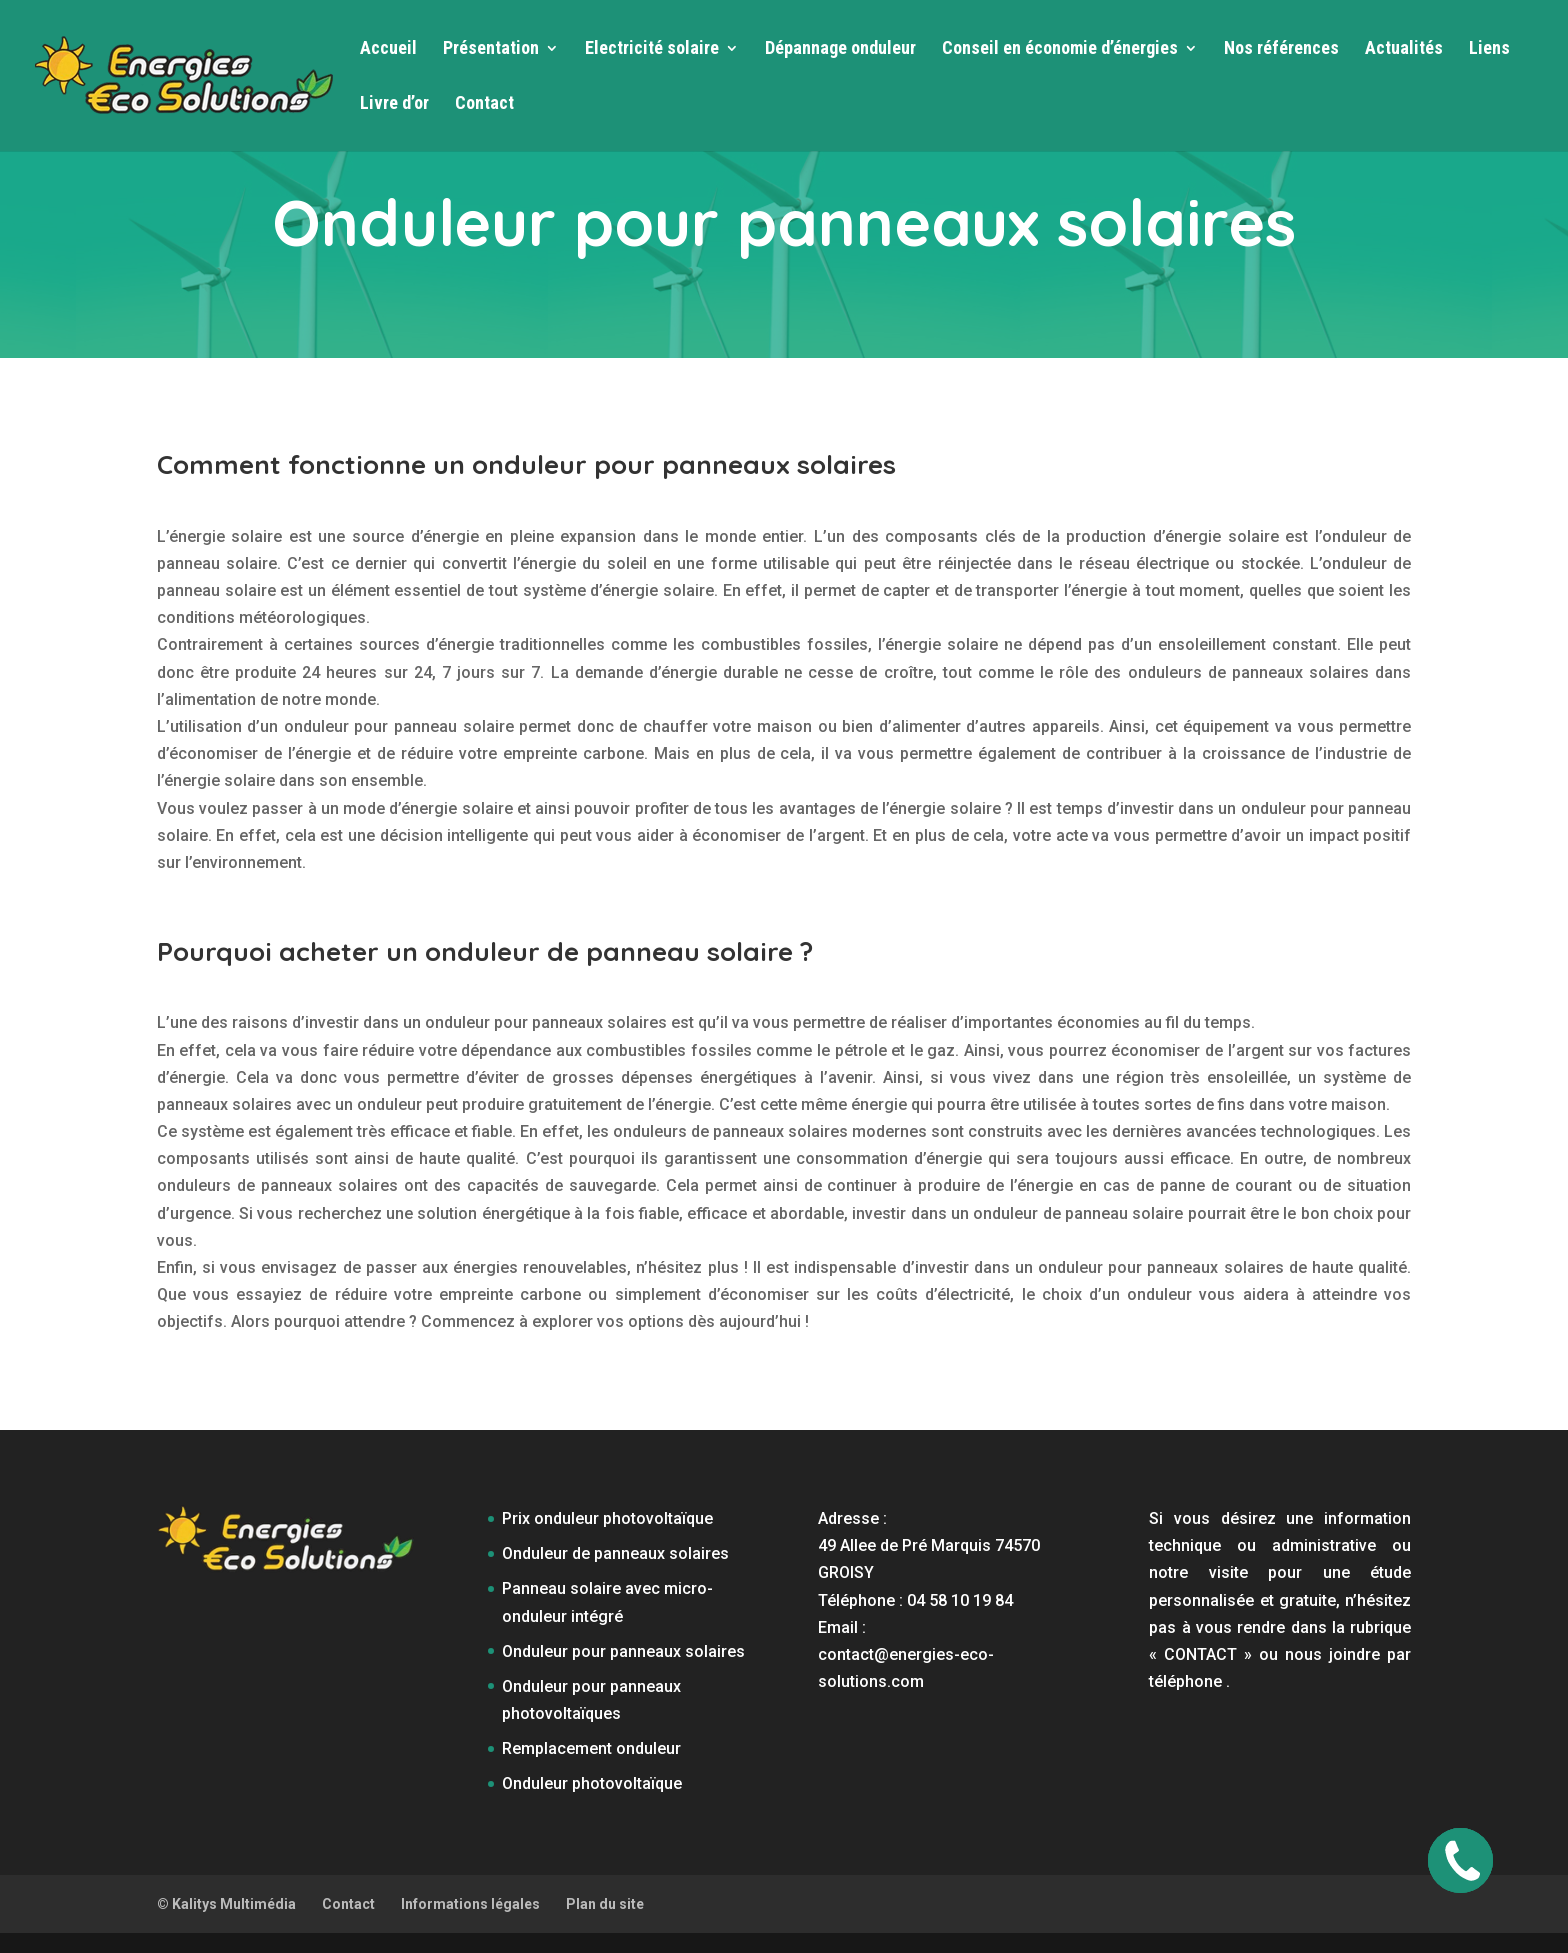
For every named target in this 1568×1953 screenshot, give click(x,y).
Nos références (1281, 49)
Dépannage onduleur (840, 49)
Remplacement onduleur (591, 1748)
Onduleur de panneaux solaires (615, 1553)
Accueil (388, 49)
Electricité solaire (652, 49)
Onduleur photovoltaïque (592, 1783)
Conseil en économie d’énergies (1060, 49)
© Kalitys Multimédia (226, 1904)
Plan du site (605, 1904)
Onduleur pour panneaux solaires (623, 1651)
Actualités (1404, 49)
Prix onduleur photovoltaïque (607, 1518)
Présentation (491, 49)
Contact (484, 104)
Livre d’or (394, 104)
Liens (1489, 49)
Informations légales (470, 1904)
